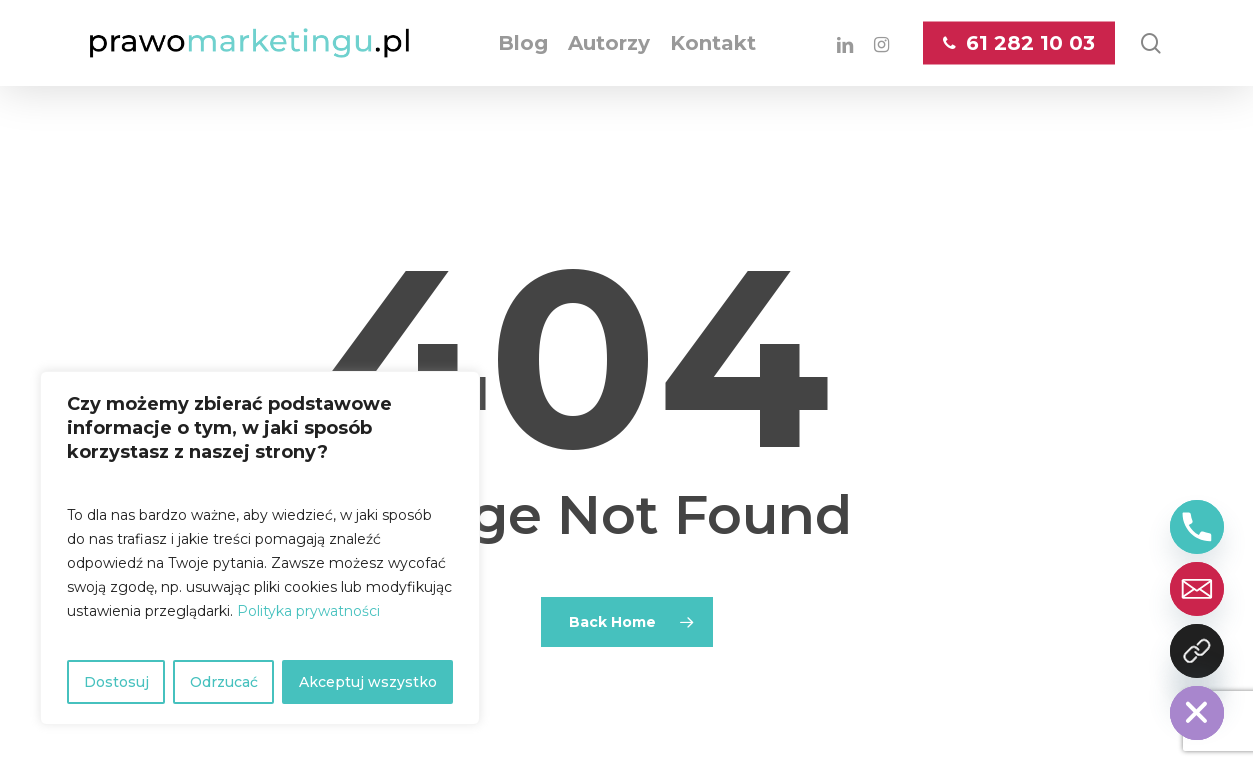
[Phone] (1197, 527)
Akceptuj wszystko (368, 682)
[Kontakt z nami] (1197, 651)
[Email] (1197, 589)
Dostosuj (116, 682)
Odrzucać (224, 682)
